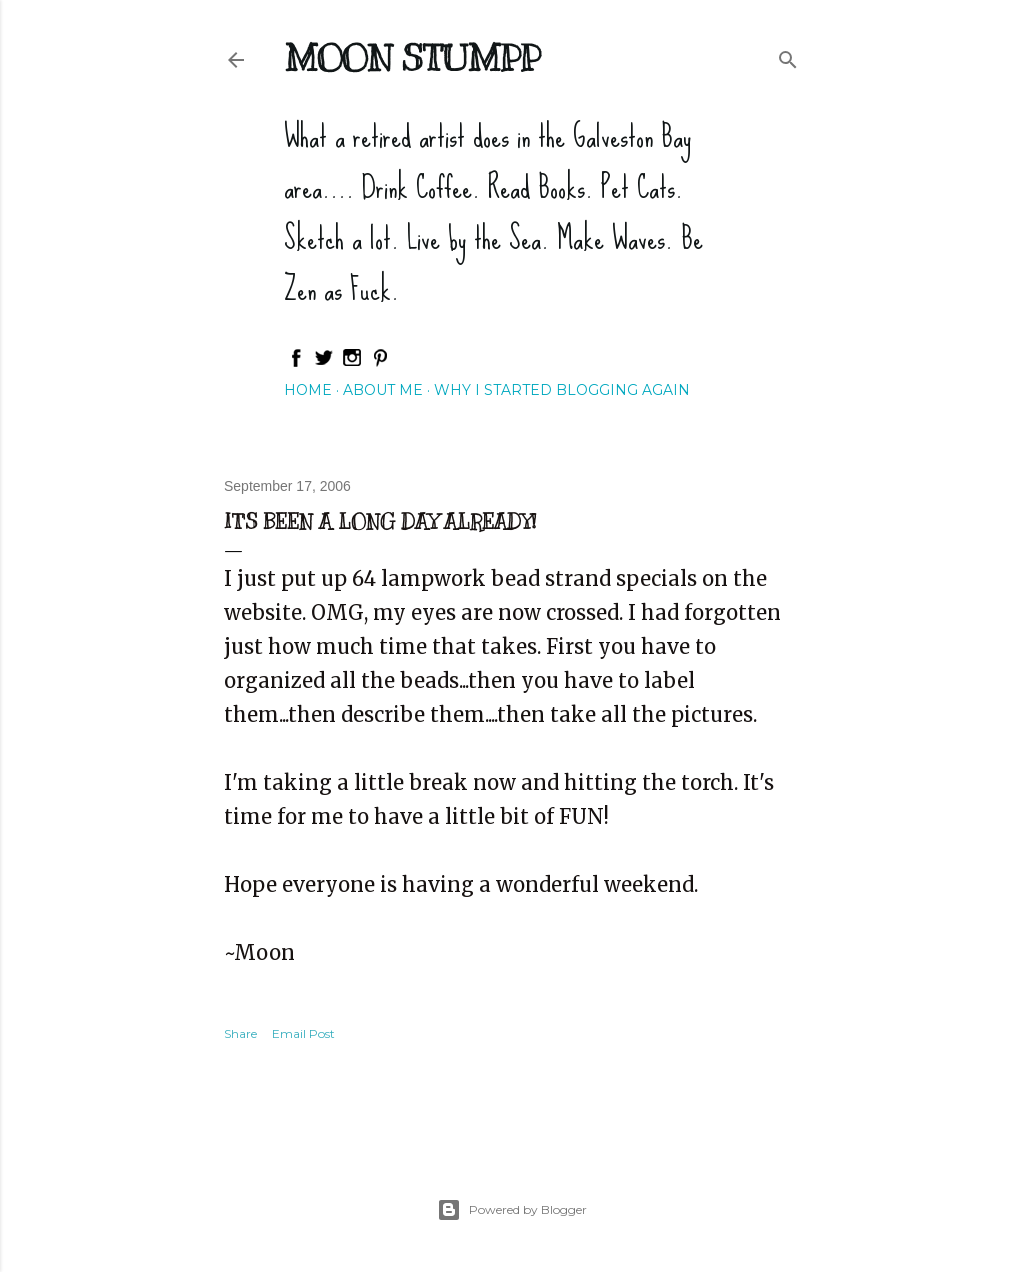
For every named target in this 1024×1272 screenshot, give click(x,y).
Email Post (303, 1033)
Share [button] (240, 1033)
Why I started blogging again (562, 390)
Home (308, 390)
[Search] (788, 55)
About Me (383, 390)
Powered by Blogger (512, 1210)
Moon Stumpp (412, 58)
